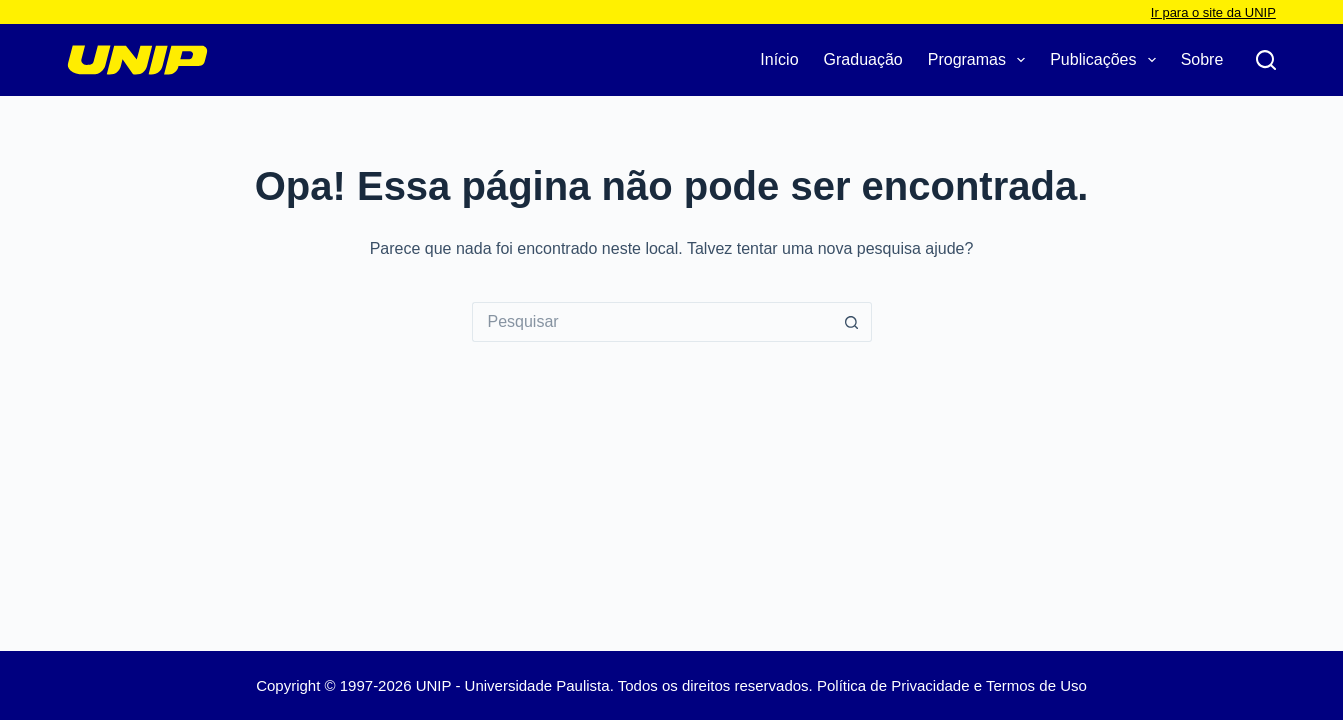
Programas (980, 60)
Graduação (863, 59)
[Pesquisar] (1266, 60)
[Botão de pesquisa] (852, 322)
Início (779, 59)
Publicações (1106, 60)
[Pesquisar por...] (652, 322)
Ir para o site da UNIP (1213, 12)
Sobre (1202, 59)
